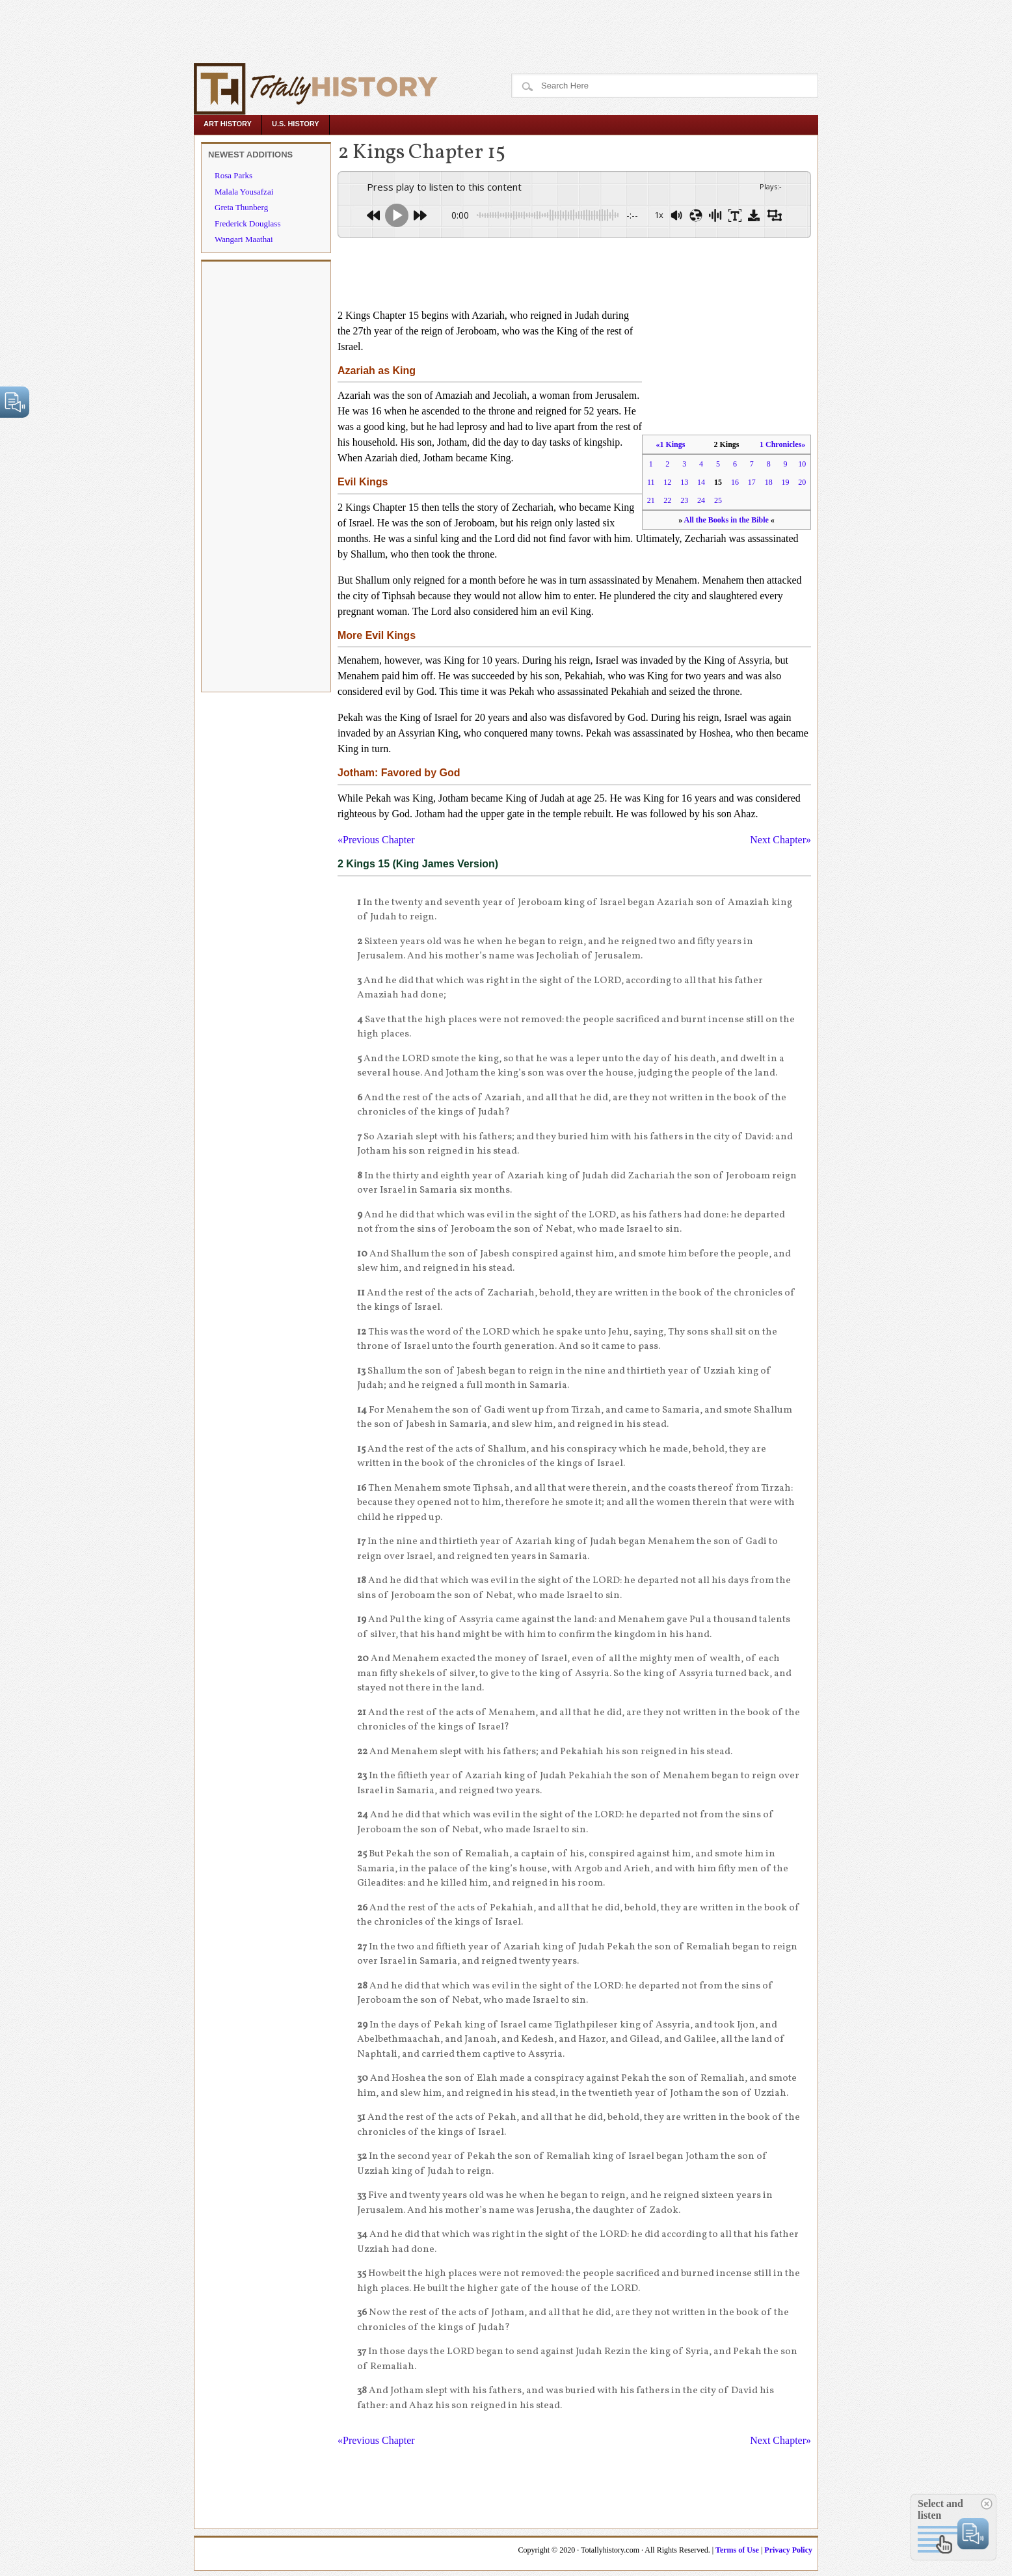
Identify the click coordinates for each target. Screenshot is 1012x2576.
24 (701, 500)
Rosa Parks (233, 175)
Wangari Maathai (244, 239)
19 (786, 482)
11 (651, 482)
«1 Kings (670, 444)
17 (752, 482)
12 (667, 482)
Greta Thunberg (241, 207)
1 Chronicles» (782, 444)
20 (802, 482)
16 (735, 482)
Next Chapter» (780, 839)
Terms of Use (737, 2550)
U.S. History (295, 124)
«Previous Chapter (376, 839)
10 (802, 463)
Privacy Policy (788, 2550)
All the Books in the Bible (726, 519)
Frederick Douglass (247, 223)
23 (684, 500)
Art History (228, 124)
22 (667, 500)
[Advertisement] (242, 29)
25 (718, 500)
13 (684, 482)
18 (769, 482)
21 (651, 500)
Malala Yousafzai (244, 192)
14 (701, 482)
